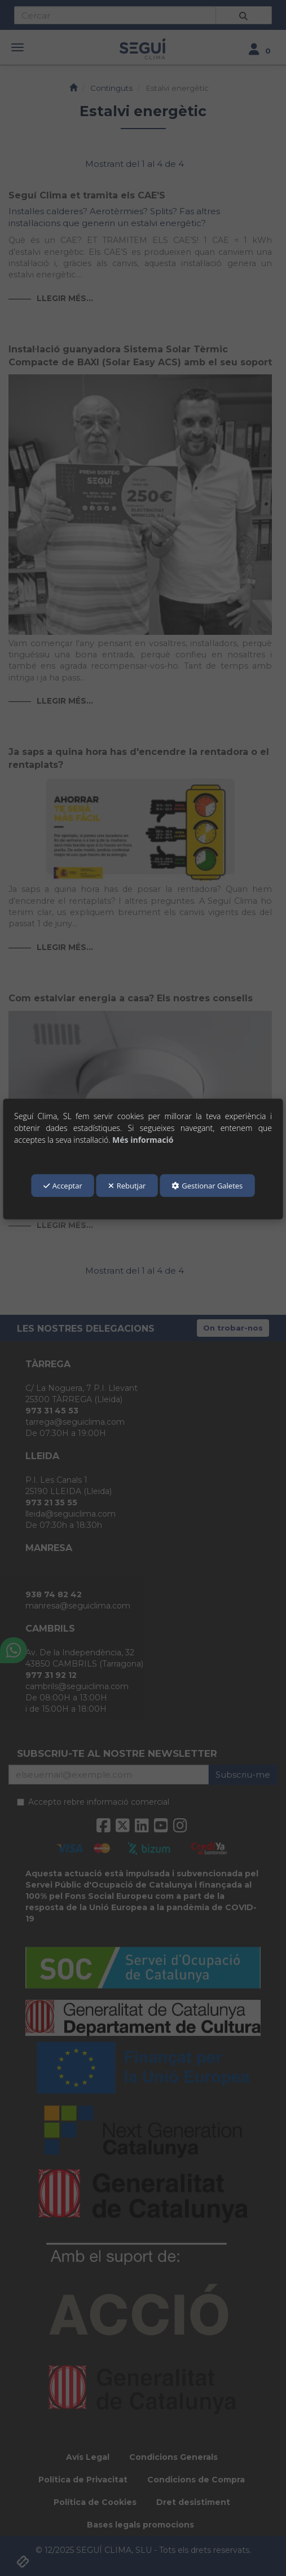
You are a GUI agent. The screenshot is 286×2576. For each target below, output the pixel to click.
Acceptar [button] (62, 1186)
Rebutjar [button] (127, 1186)
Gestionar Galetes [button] (207, 1186)
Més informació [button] (142, 1139)
